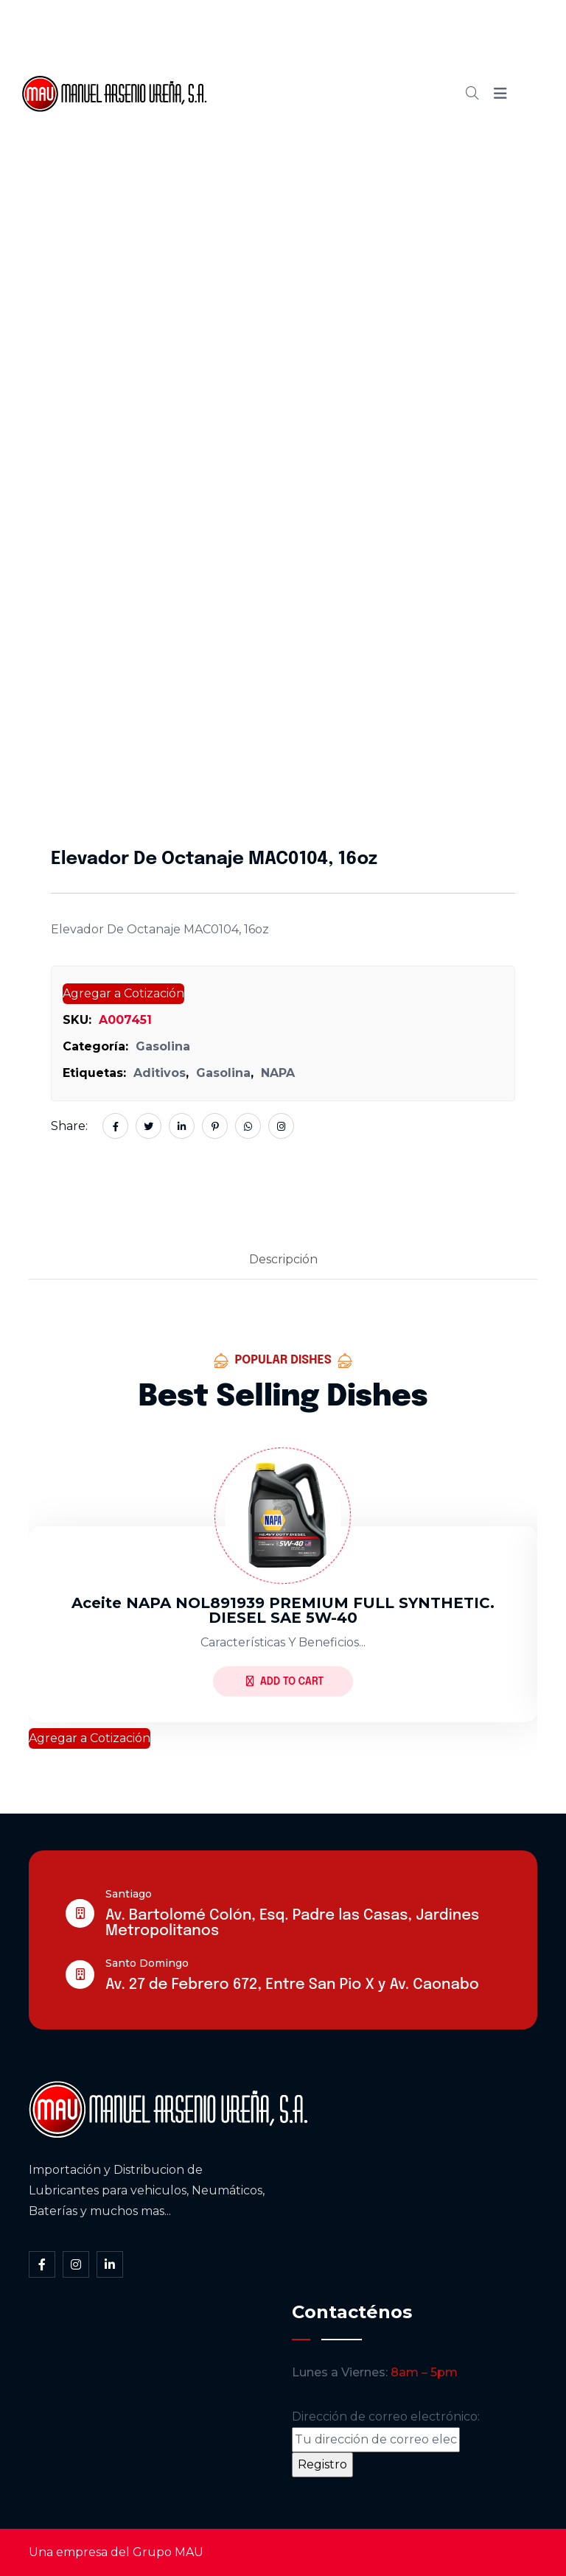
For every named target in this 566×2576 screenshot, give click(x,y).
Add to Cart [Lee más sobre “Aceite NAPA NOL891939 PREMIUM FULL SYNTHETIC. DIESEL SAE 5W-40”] (285, 1681)
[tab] (283, 1260)
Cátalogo (295, 93)
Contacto (296, 143)
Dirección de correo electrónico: (386, 2431)
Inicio (283, 43)
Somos (349, 43)
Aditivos (159, 1073)
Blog (365, 93)
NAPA (278, 1073)
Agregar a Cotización (123, 993)
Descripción (283, 1259)
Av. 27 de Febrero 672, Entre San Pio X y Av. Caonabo (292, 1985)
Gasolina (163, 1046)
